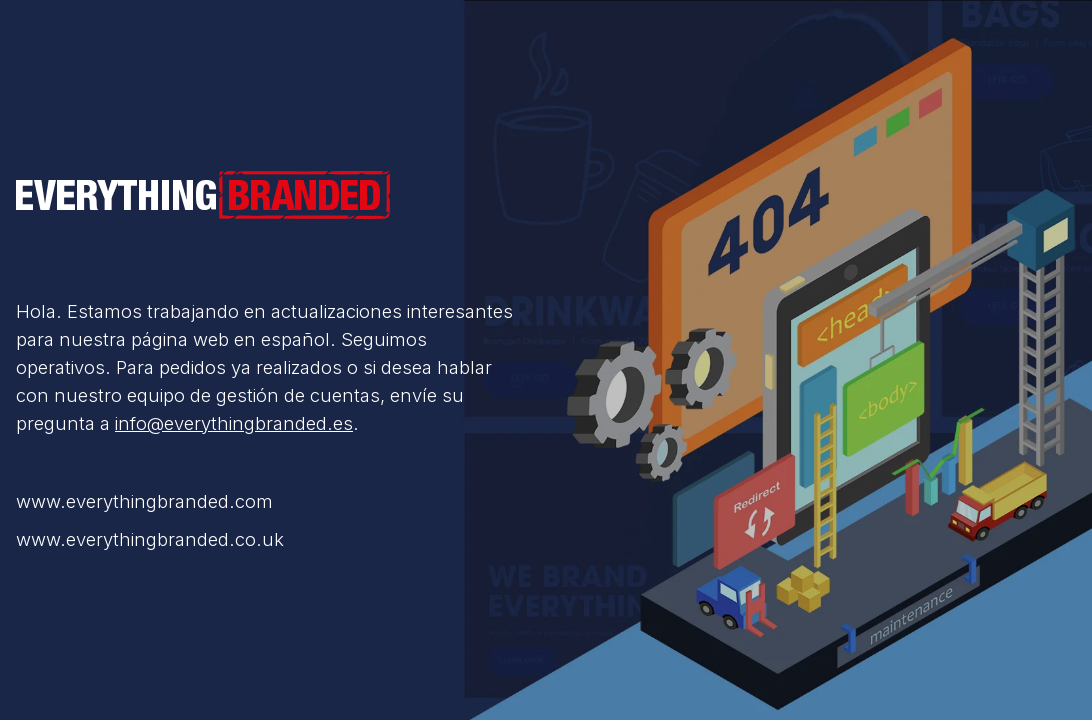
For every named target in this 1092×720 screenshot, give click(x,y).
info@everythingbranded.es (234, 423)
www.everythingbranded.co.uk (150, 539)
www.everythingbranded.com (144, 501)
